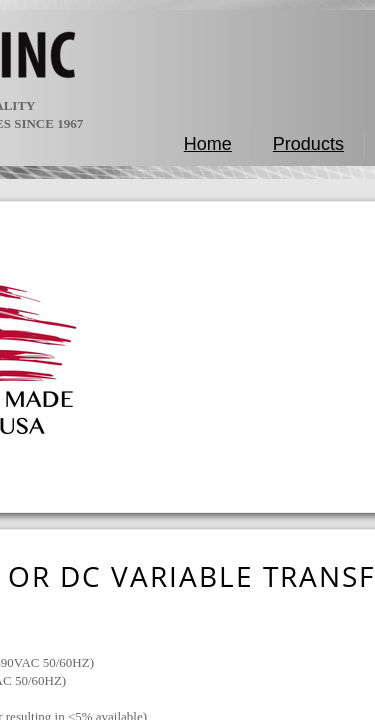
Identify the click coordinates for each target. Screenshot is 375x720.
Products (308, 144)
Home (208, 144)
